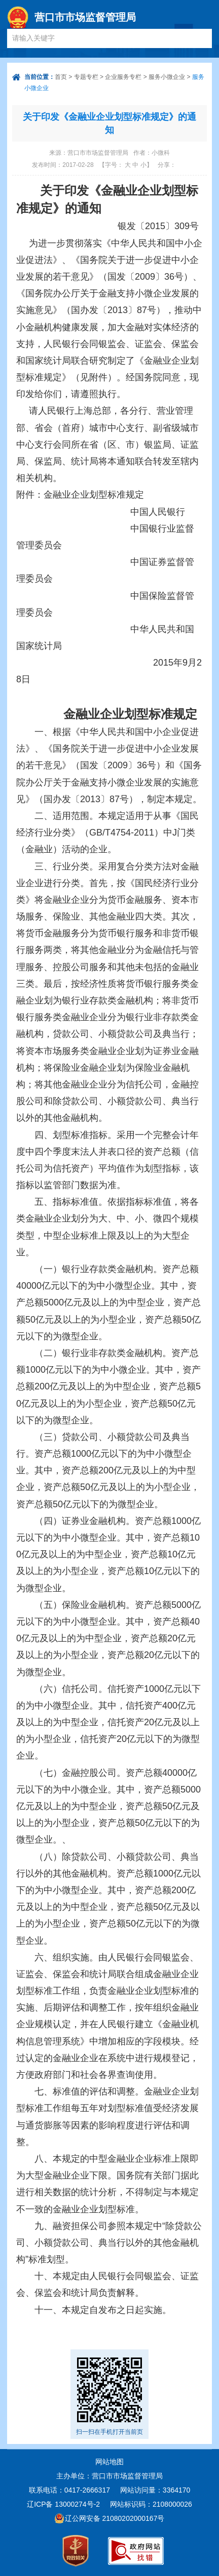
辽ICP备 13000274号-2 (63, 2504)
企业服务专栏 (123, 76)
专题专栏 (86, 76)
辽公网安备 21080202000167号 (115, 2518)
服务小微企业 (167, 76)
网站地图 (109, 2462)
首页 (61, 76)
